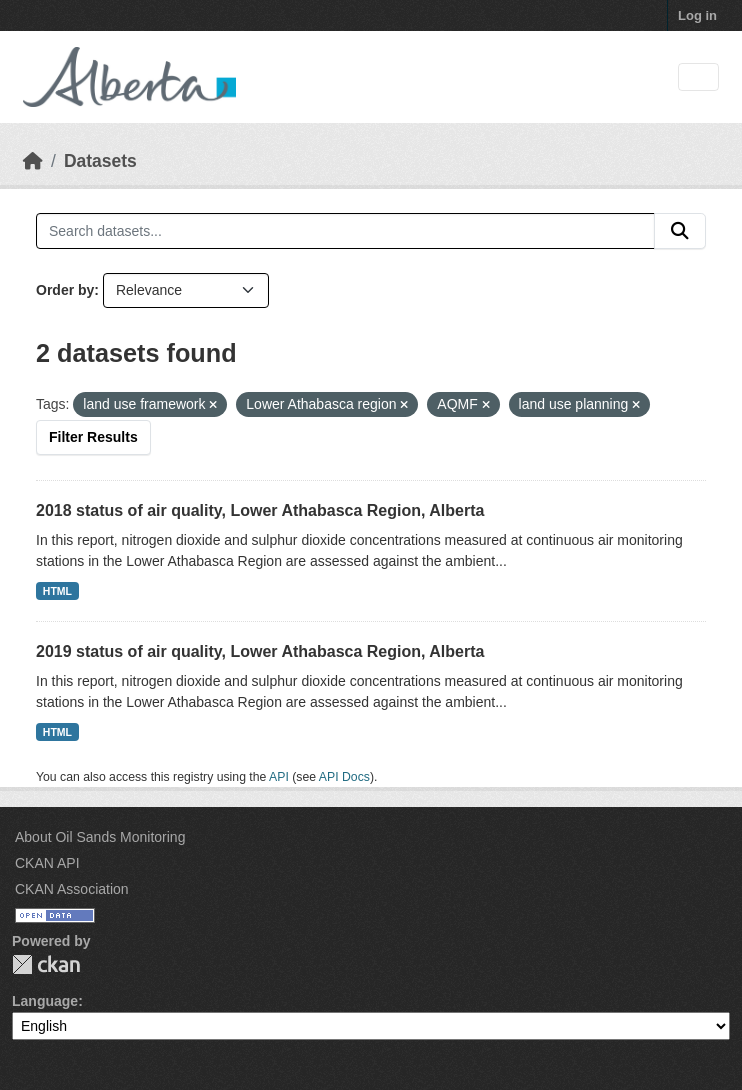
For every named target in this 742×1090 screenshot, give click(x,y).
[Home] (33, 161)
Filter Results (93, 437)
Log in (697, 15)
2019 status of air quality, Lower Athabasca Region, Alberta (260, 651)
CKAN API (47, 863)
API (279, 777)
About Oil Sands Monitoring (100, 837)
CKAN (46, 964)
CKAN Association (72, 889)
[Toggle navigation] (698, 77)
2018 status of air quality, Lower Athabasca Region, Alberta (260, 510)
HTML (57, 591)
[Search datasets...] (345, 231)
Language (45, 1001)
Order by (65, 290)
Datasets (100, 161)
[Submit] (680, 231)
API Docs (344, 777)
